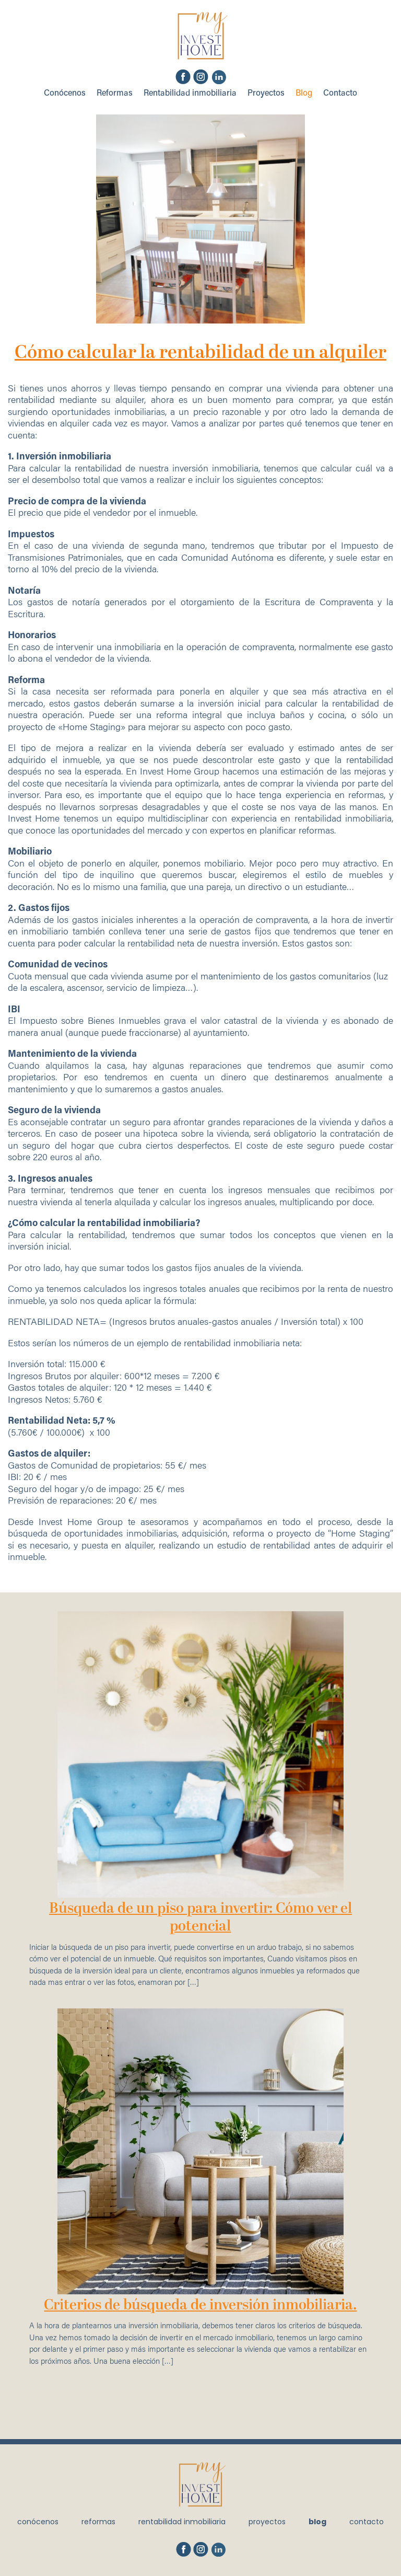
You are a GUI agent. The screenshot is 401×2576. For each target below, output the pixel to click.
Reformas (115, 93)
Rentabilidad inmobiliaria (190, 93)
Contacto (340, 93)
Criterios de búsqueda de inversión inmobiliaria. (200, 2305)
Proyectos (266, 93)
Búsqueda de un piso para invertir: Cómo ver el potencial (200, 1918)
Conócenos (65, 93)
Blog (304, 93)
